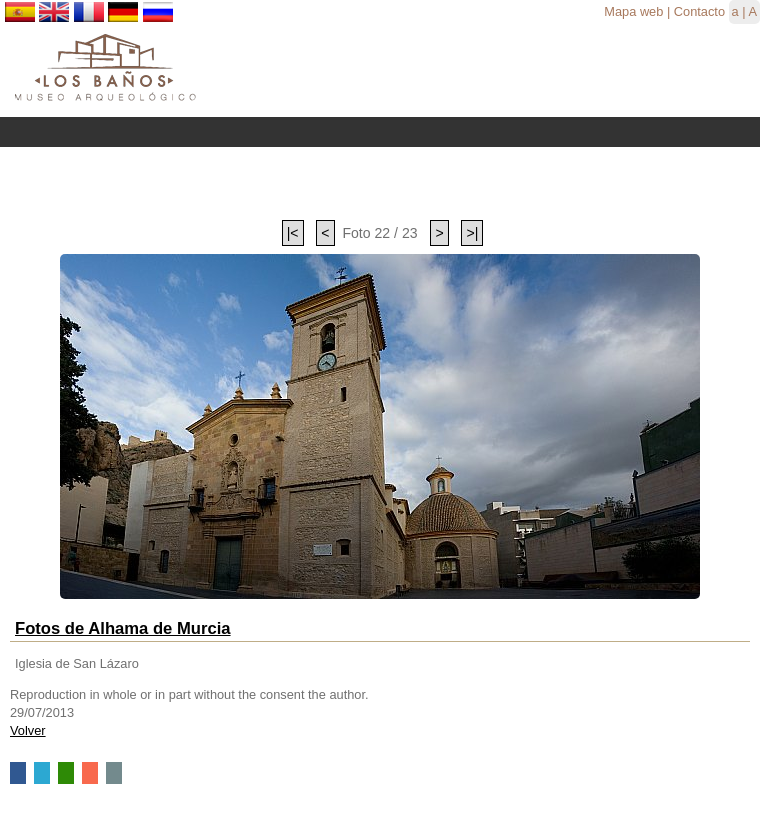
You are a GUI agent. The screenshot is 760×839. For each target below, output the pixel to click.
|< (293, 233)
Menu (380, 132)
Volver (28, 730)
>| (472, 233)
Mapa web (633, 11)
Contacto (699, 11)
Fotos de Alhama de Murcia (123, 628)
